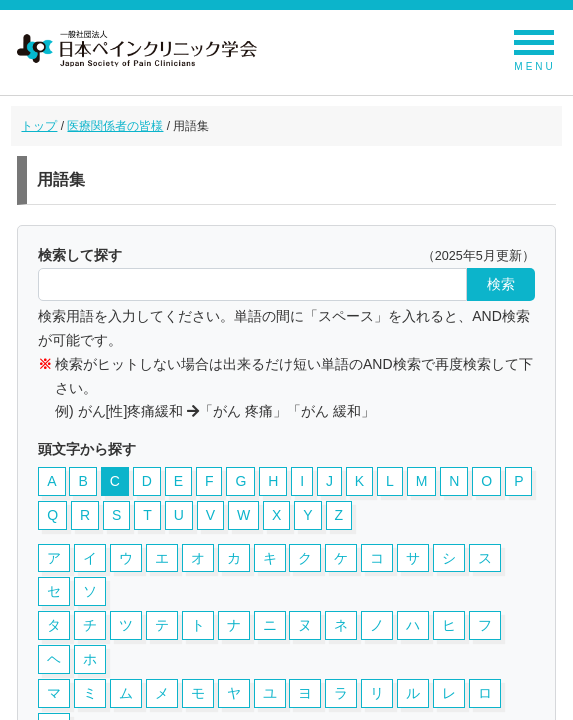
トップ (39, 126)
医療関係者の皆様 (115, 126)
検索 (501, 284)
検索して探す (80, 255)
